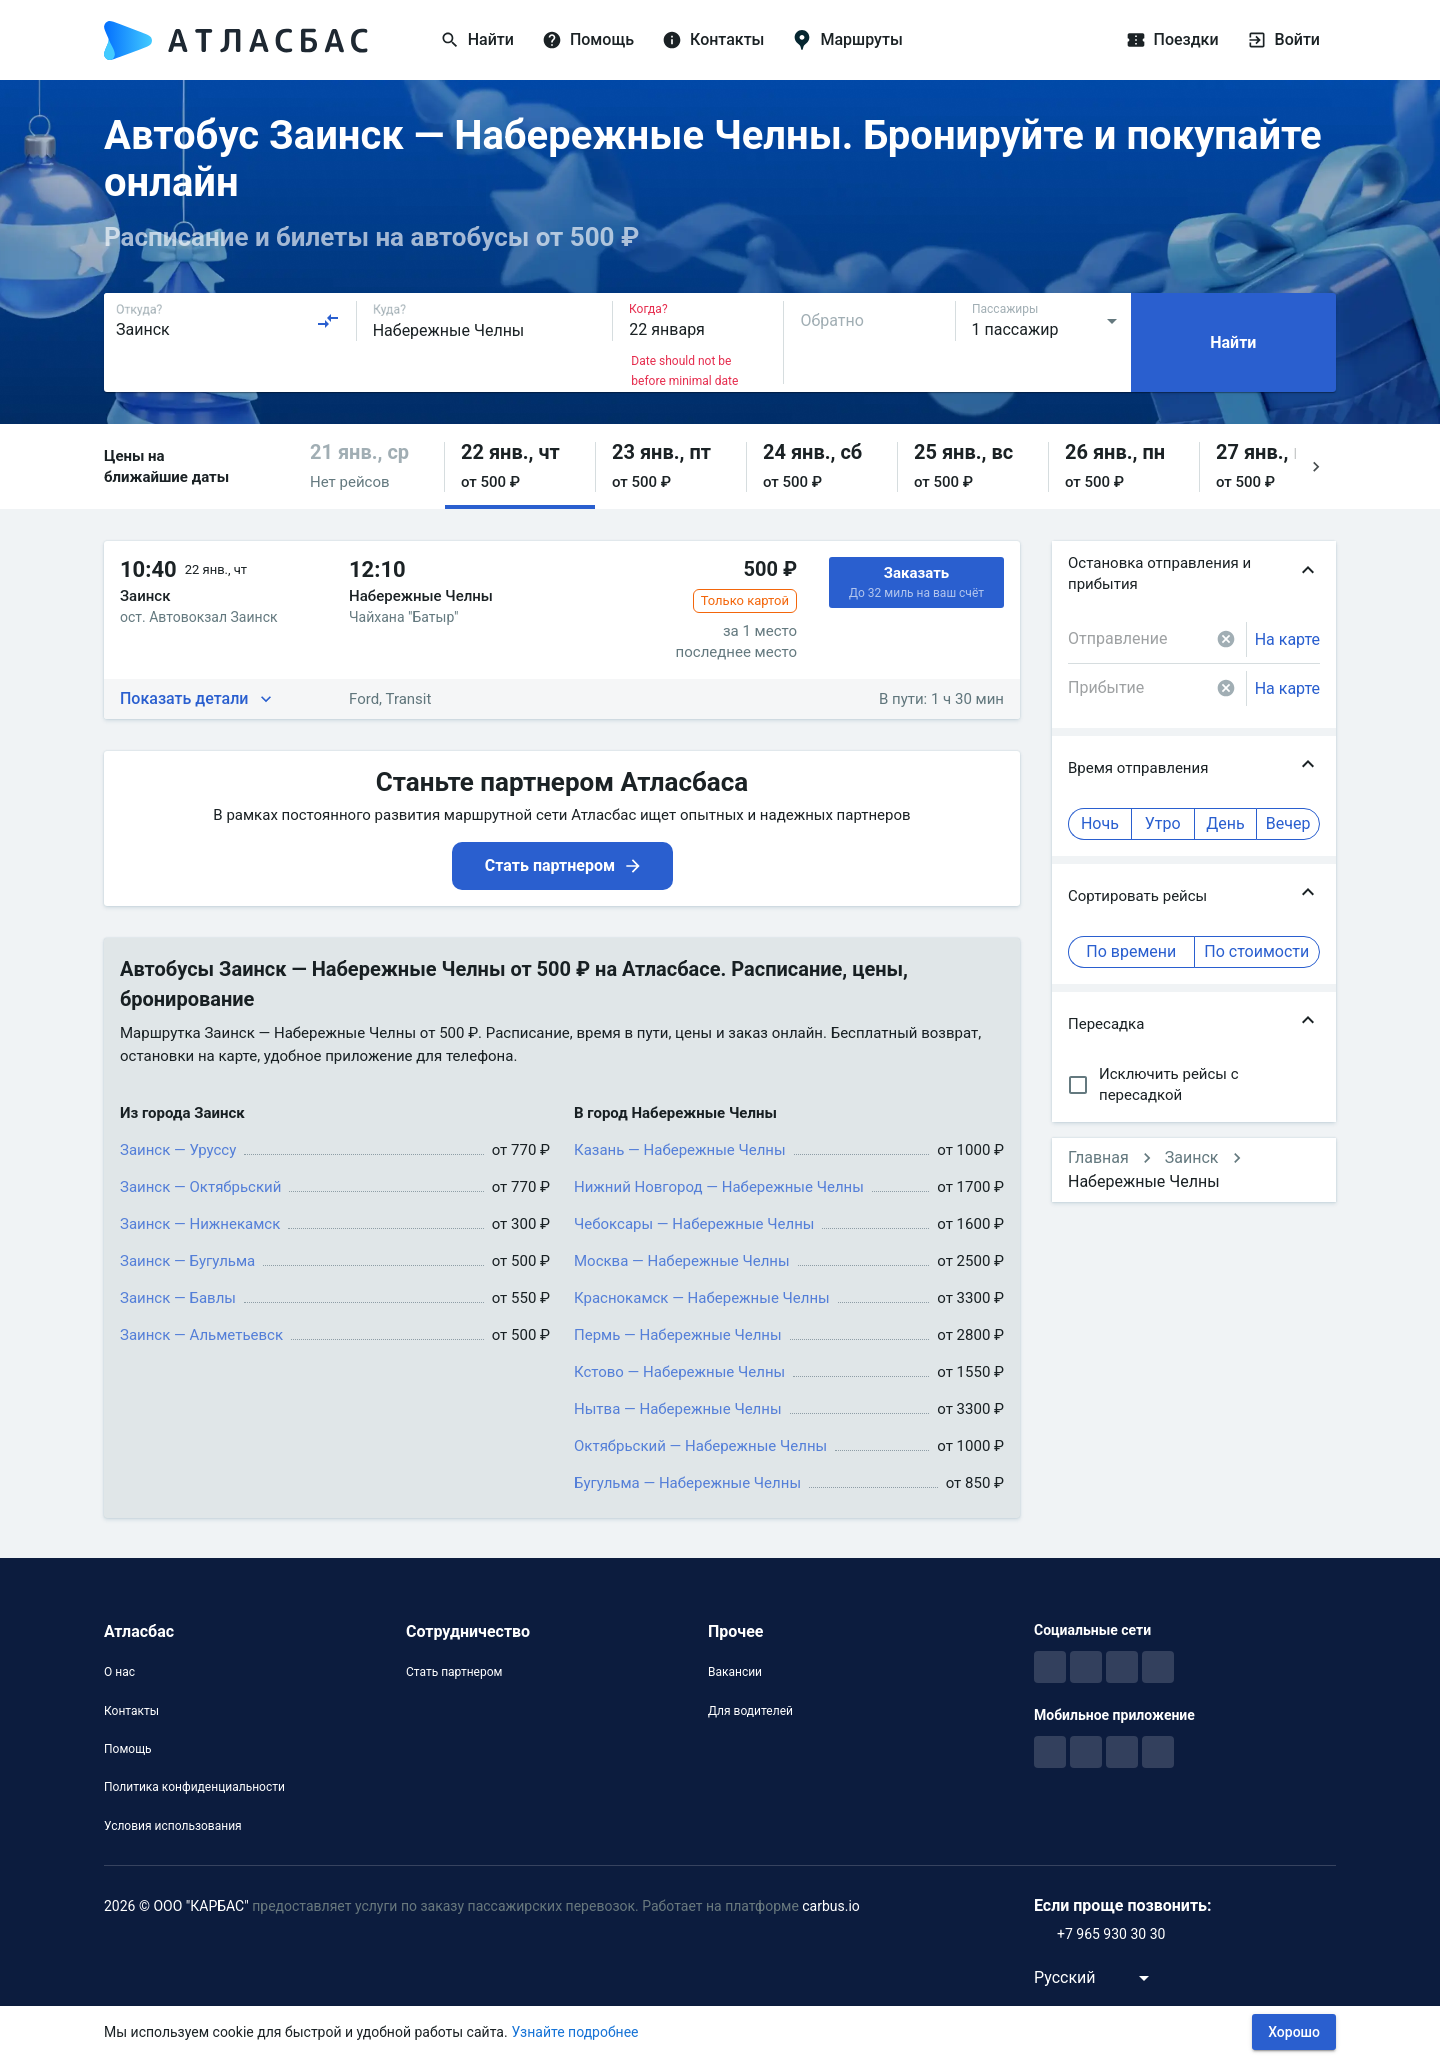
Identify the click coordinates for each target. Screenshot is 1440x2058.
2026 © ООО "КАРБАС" (176, 1906)
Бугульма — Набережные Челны (687, 1483)
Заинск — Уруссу (178, 1150)
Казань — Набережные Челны (680, 1150)
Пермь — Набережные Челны (678, 1335)
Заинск (1192, 1157)
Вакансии (735, 1672)
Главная (1098, 1157)
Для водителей (750, 1711)
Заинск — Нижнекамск (200, 1224)
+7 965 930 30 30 (1111, 1934)
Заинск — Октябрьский (200, 1187)
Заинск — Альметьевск (201, 1335)
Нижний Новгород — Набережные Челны (719, 1187)
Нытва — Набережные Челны (678, 1409)
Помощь (128, 1749)
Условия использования (173, 1826)
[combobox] (228, 321)
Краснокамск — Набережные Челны (702, 1298)
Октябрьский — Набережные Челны (700, 1446)
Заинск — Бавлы (178, 1298)
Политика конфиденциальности (194, 1787)
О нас (119, 1672)
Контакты (131, 1711)
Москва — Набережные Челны (682, 1261)
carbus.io (831, 1906)
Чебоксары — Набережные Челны (694, 1224)
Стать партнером (454, 1672)
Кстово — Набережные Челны (679, 1372)
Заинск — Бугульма (187, 1261)
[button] (369, 466)
